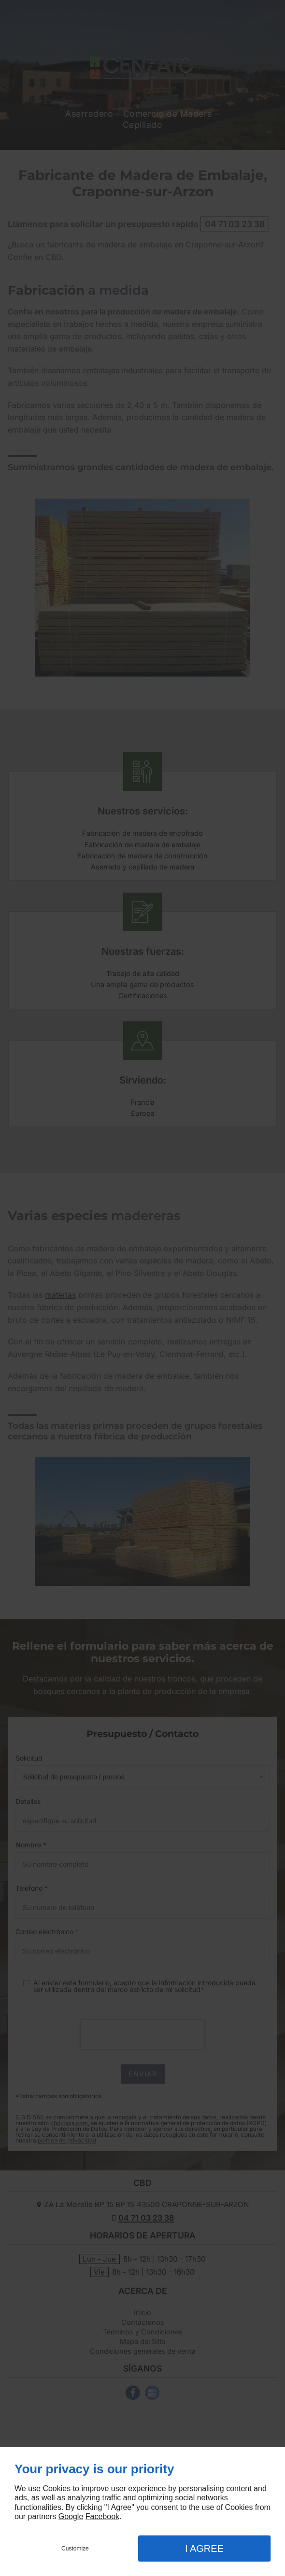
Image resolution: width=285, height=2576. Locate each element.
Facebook (102, 2516)
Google (71, 2516)
